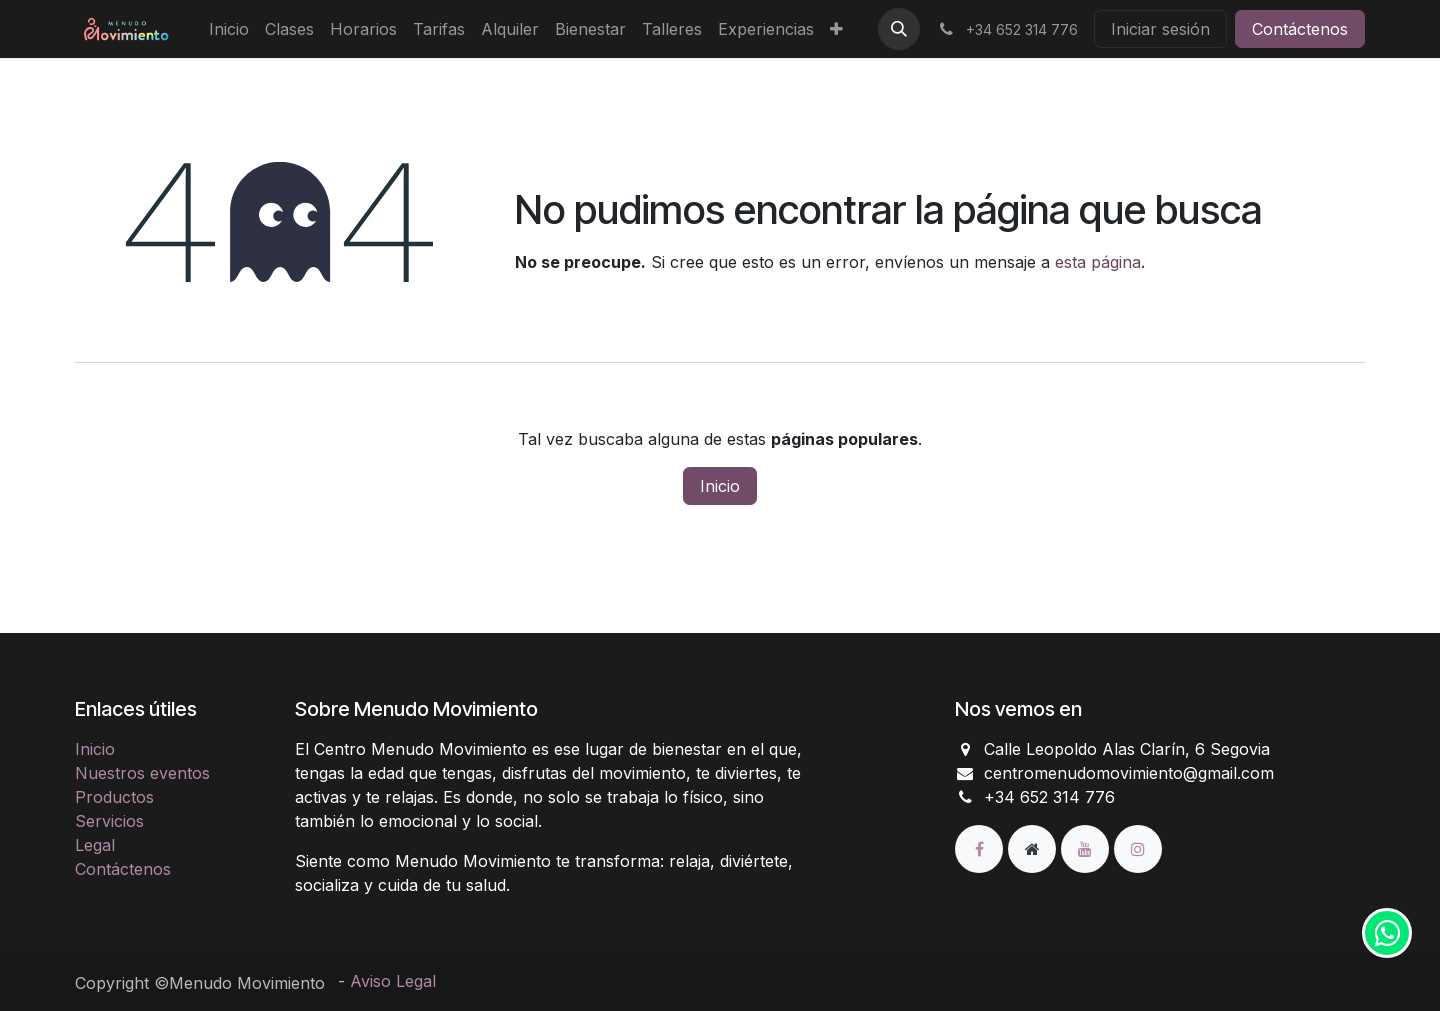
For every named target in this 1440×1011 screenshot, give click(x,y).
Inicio (720, 486)
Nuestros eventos (142, 773)
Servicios (109, 821)
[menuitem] (229, 29)
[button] (899, 29)
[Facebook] (981, 848)
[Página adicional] (1034, 848)
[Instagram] (1138, 848)
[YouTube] (1087, 848)
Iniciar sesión (1160, 29)
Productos (114, 797)
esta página (1098, 262)
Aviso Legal (393, 981)
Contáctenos (1300, 29)
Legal (95, 845)
